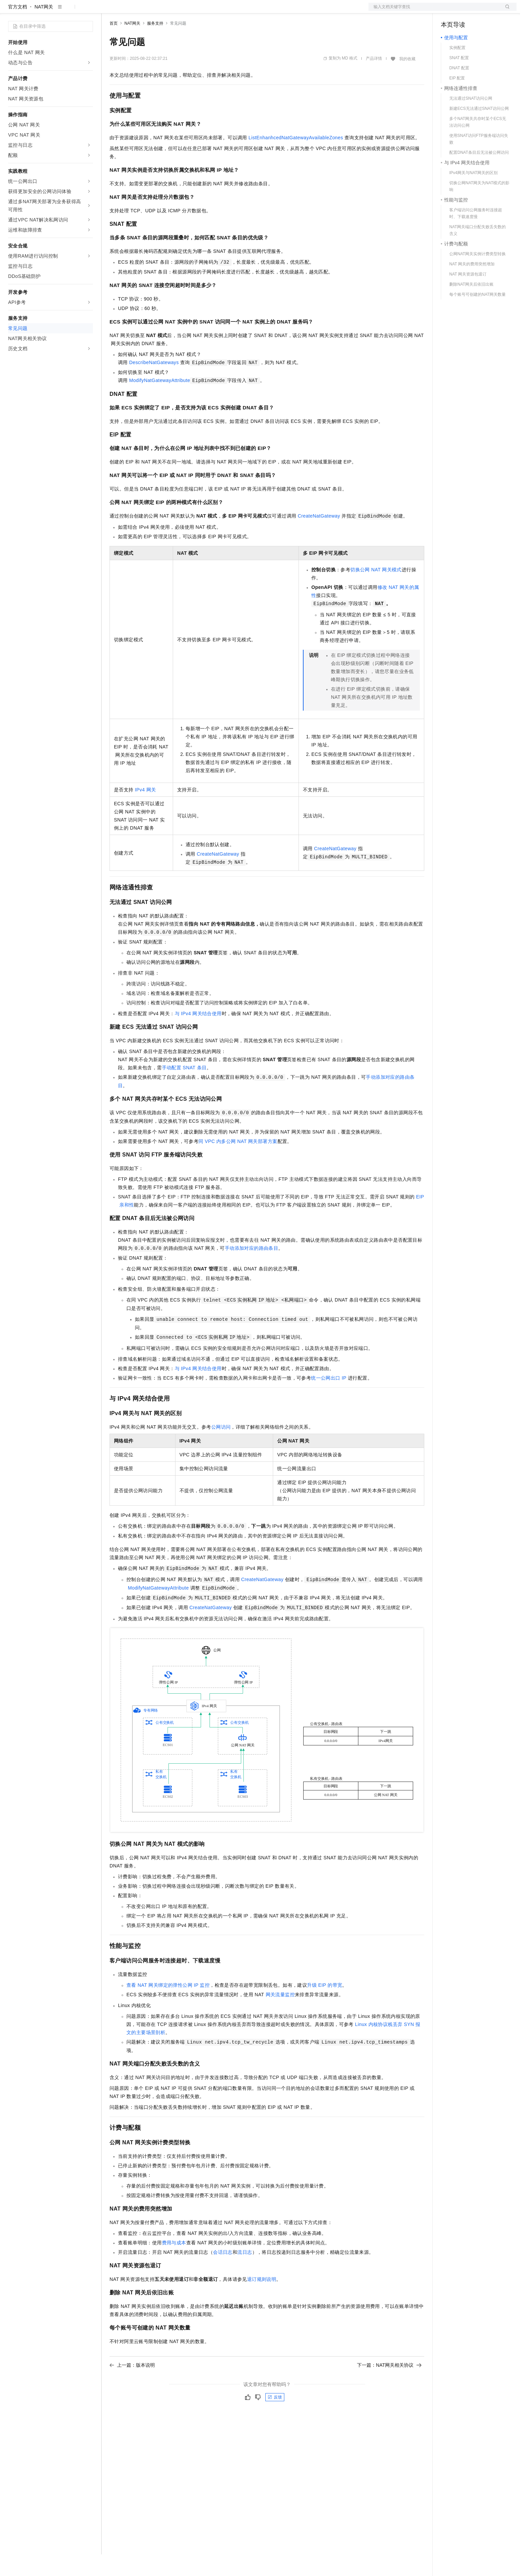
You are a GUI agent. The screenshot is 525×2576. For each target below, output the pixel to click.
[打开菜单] (11, 11)
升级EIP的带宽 (324, 2006)
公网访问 (221, 1448)
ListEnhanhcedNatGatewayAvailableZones (295, 159)
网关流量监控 (280, 2016)
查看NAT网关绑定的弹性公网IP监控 (168, 2006)
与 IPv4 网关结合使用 (198, 1035)
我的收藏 (407, 80)
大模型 (69, 11)
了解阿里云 (223, 11)
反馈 (275, 2418)
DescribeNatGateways (154, 384)
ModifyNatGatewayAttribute (159, 402)
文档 (434, 10)
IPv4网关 (145, 811)
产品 (88, 11)
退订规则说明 (261, 2301)
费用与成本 (174, 2264)
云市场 (165, 11)
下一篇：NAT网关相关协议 (389, 2386)
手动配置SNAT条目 (184, 1089)
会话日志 (223, 2273)
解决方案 (108, 11)
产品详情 (374, 80)
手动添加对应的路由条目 (251, 1269)
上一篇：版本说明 (132, 2386)
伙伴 (183, 11)
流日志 (244, 2273)
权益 (130, 11)
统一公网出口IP (329, 1399)
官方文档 (17, 28)
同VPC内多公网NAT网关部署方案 (237, 1163)
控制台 (464, 10)
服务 (199, 11)
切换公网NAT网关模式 (376, 591)
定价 (146, 11)
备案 (448, 10)
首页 (114, 45)
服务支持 (155, 45)
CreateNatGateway (319, 537)
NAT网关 (43, 28)
